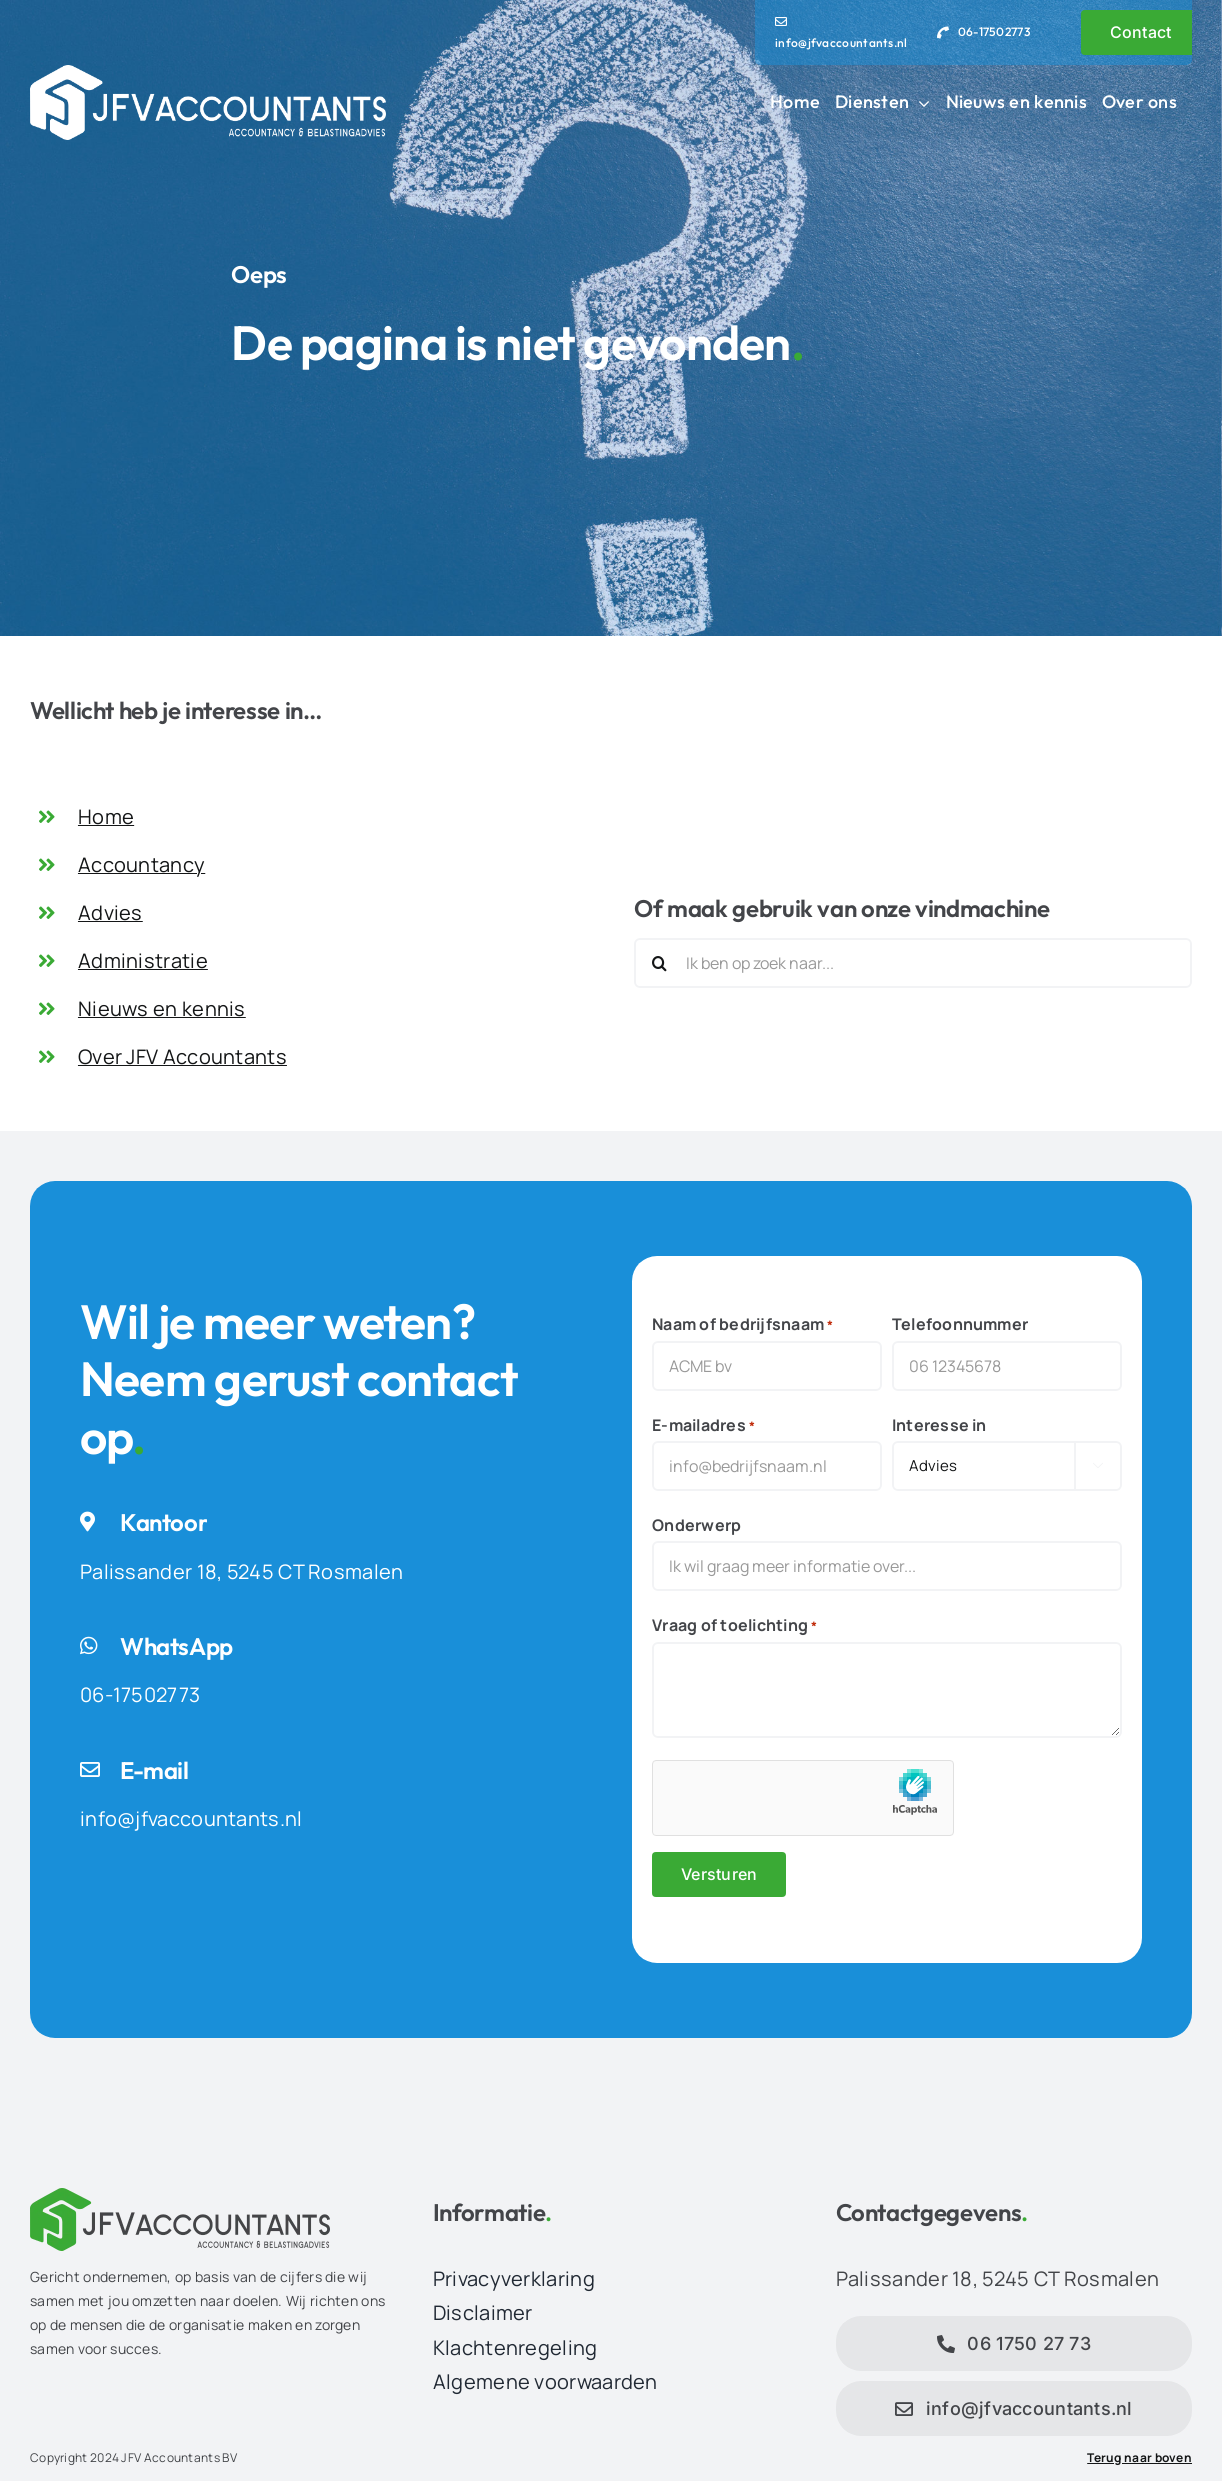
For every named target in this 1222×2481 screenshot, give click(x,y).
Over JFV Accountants (182, 1056)
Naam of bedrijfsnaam (742, 1324)
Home (106, 816)
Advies (110, 912)
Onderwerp (696, 1525)
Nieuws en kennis (162, 1008)
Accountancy (141, 864)
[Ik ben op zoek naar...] (913, 963)
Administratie (143, 960)
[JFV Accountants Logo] (208, 74)
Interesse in (939, 1425)
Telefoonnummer (960, 1324)
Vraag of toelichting (734, 1625)
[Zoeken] (659, 963)
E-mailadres (703, 1425)
